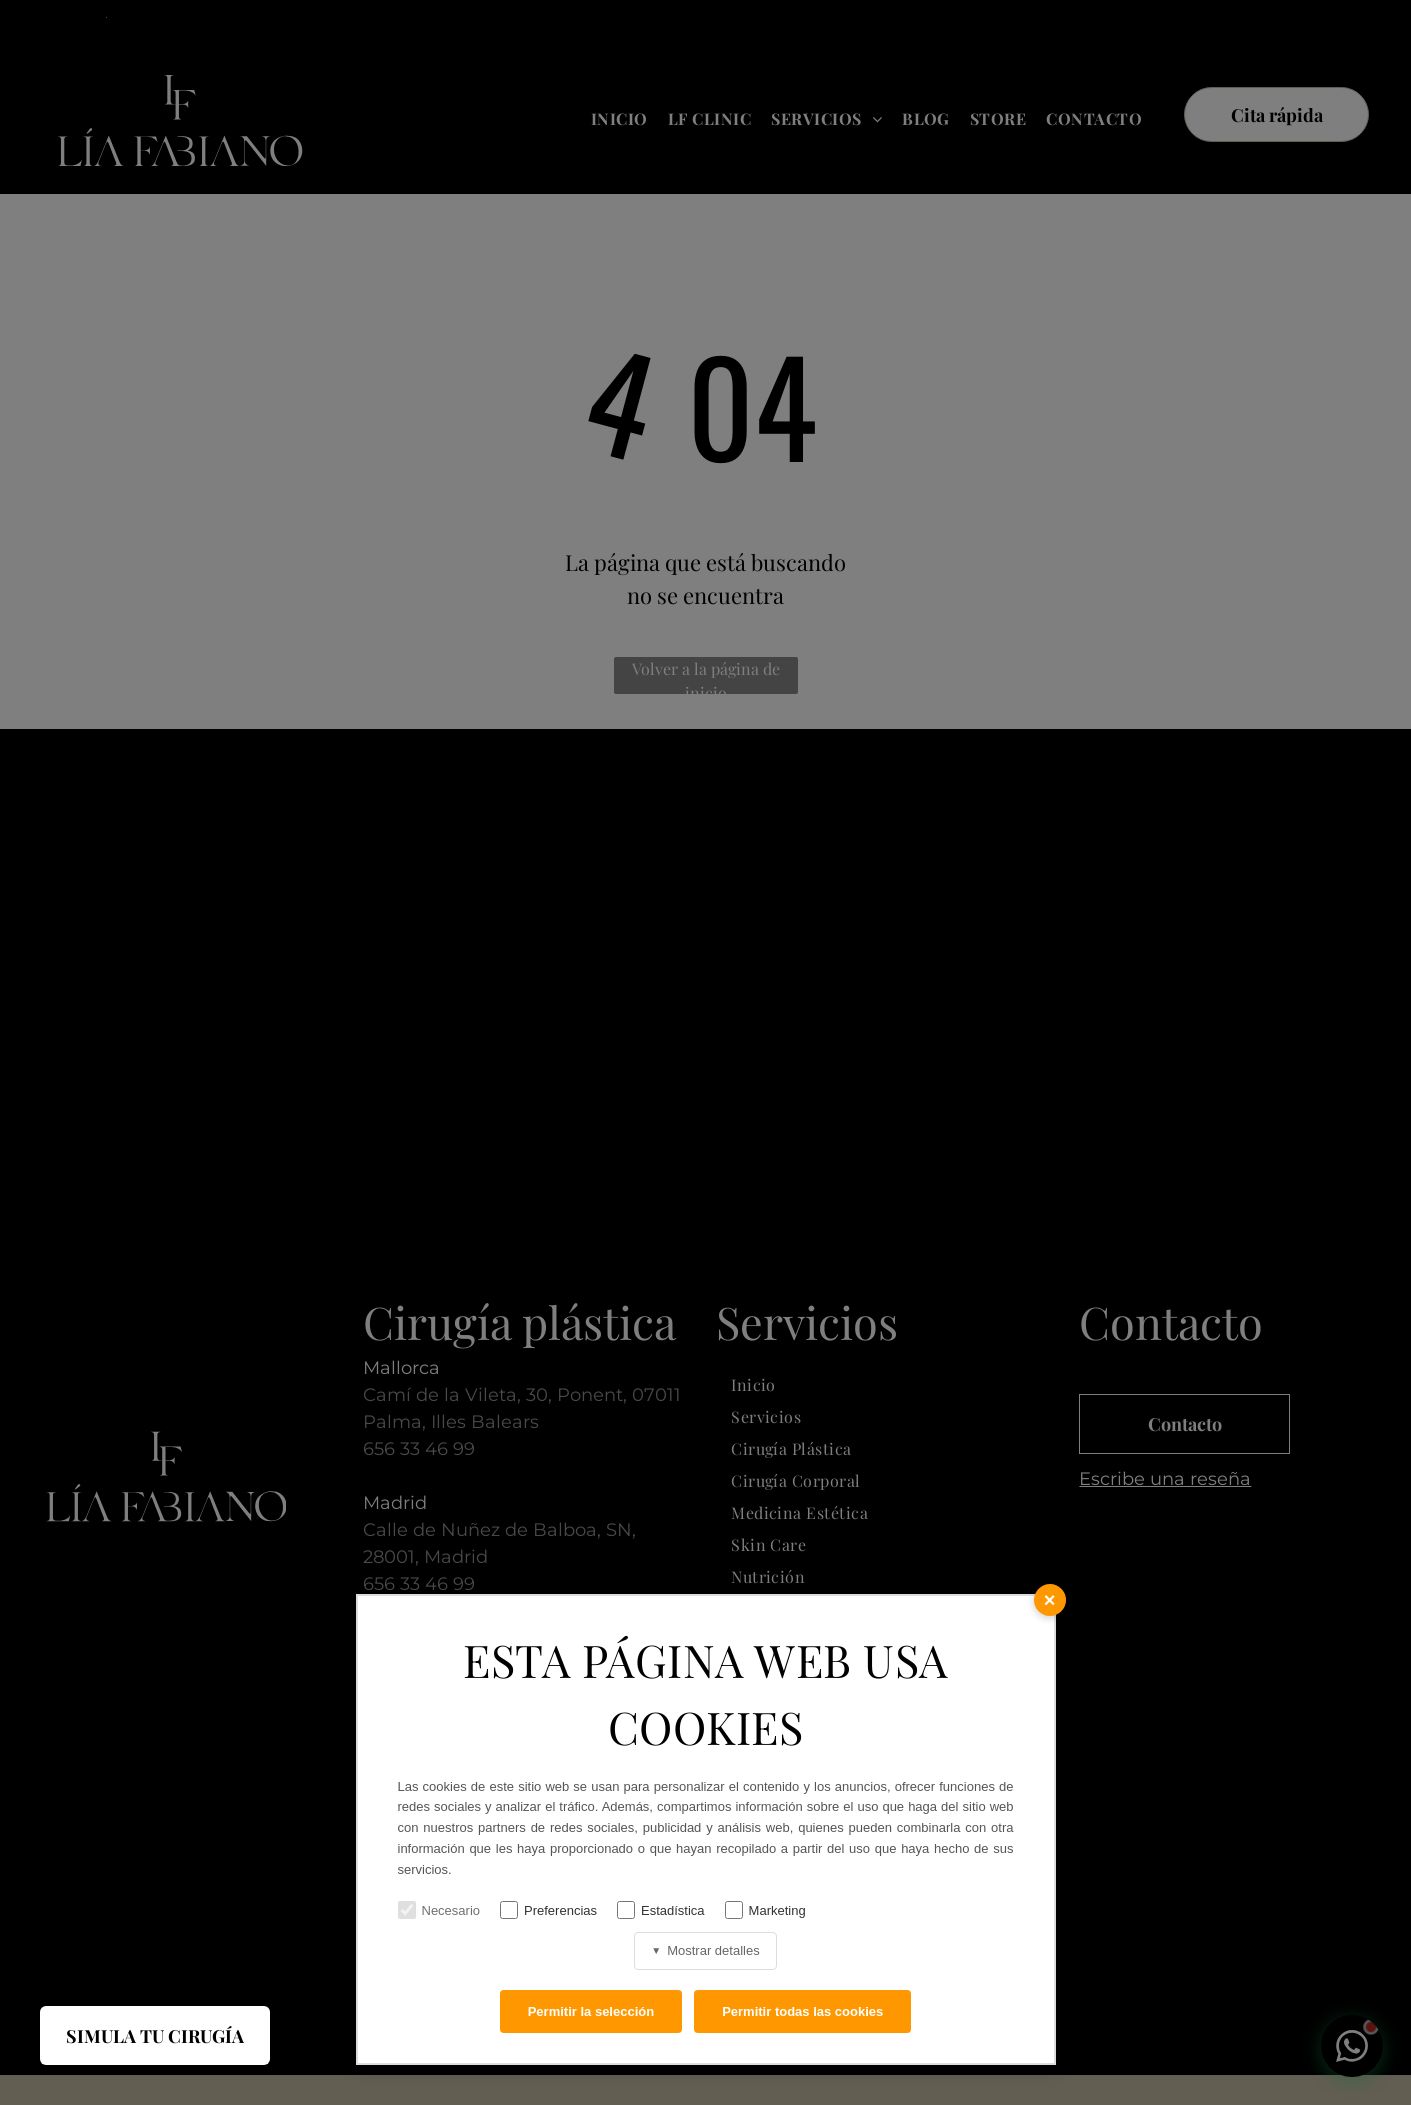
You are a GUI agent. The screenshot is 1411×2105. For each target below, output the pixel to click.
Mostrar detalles (705, 1950)
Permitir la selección (591, 2011)
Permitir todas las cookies (802, 2011)
